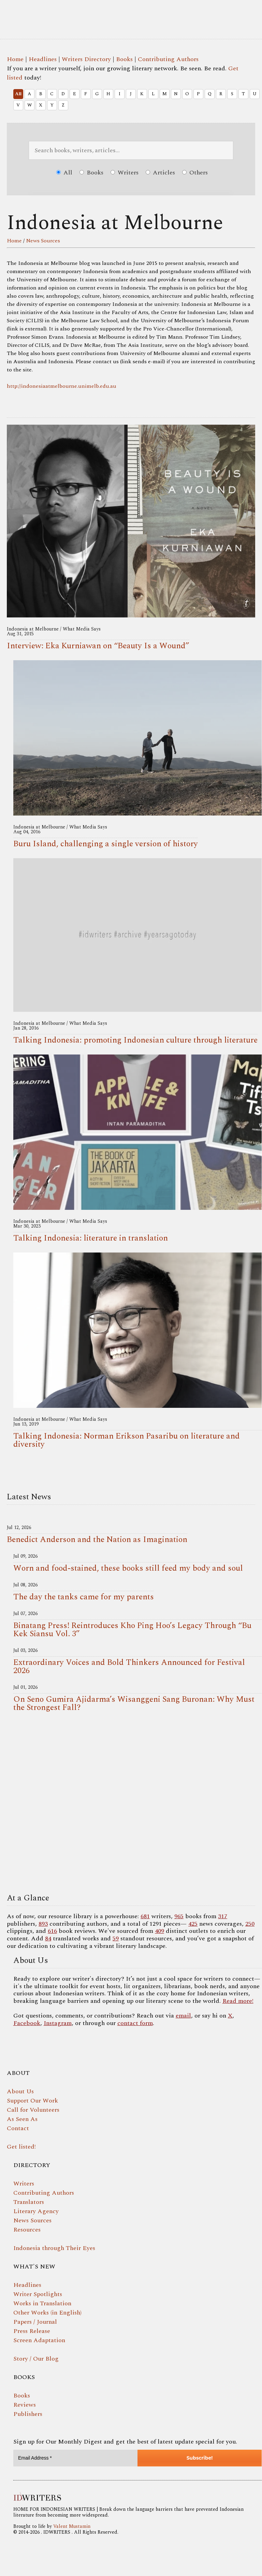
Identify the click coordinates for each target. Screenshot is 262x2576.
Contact (18, 2128)
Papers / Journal (35, 2321)
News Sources (43, 241)
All (18, 93)
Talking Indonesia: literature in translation (90, 1238)
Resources (27, 2229)
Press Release (31, 2331)
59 (116, 1938)
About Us (20, 2091)
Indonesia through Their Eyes (54, 2248)
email (183, 2015)
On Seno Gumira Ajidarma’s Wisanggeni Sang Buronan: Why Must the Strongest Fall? (133, 1703)
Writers (125, 172)
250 (249, 1923)
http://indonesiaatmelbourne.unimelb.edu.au (61, 386)
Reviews (24, 2404)
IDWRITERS (131, 15)
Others (195, 172)
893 (43, 1923)
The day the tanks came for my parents (83, 1597)
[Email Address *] (75, 2458)
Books (124, 59)
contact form (135, 2023)
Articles (160, 172)
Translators (28, 2202)
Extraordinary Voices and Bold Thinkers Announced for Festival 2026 (129, 1666)
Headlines (43, 59)
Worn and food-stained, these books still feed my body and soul (128, 1568)
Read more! (237, 2001)
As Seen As (22, 2119)
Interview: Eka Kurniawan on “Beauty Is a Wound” (98, 646)
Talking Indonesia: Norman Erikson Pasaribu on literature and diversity (126, 1440)
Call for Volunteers (33, 2109)
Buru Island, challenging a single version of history (105, 844)
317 (222, 1916)
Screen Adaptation (39, 2340)
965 (179, 1916)
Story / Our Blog (36, 2358)
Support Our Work (32, 2100)
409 (159, 1931)
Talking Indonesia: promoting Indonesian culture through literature (135, 1040)
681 (145, 1916)
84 (48, 1938)
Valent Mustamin (71, 2526)
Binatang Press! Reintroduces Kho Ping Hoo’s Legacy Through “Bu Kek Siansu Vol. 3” (132, 1629)
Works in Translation (42, 2303)
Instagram (58, 2023)
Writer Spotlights (37, 2294)
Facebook (26, 2023)
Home (15, 59)
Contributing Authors (168, 59)
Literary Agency (36, 2211)
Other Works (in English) (47, 2312)
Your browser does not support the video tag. (131, 1804)
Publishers (27, 2414)
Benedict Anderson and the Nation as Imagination (97, 1539)
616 (52, 1931)
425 (193, 1923)
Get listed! (21, 2146)
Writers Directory (86, 59)
